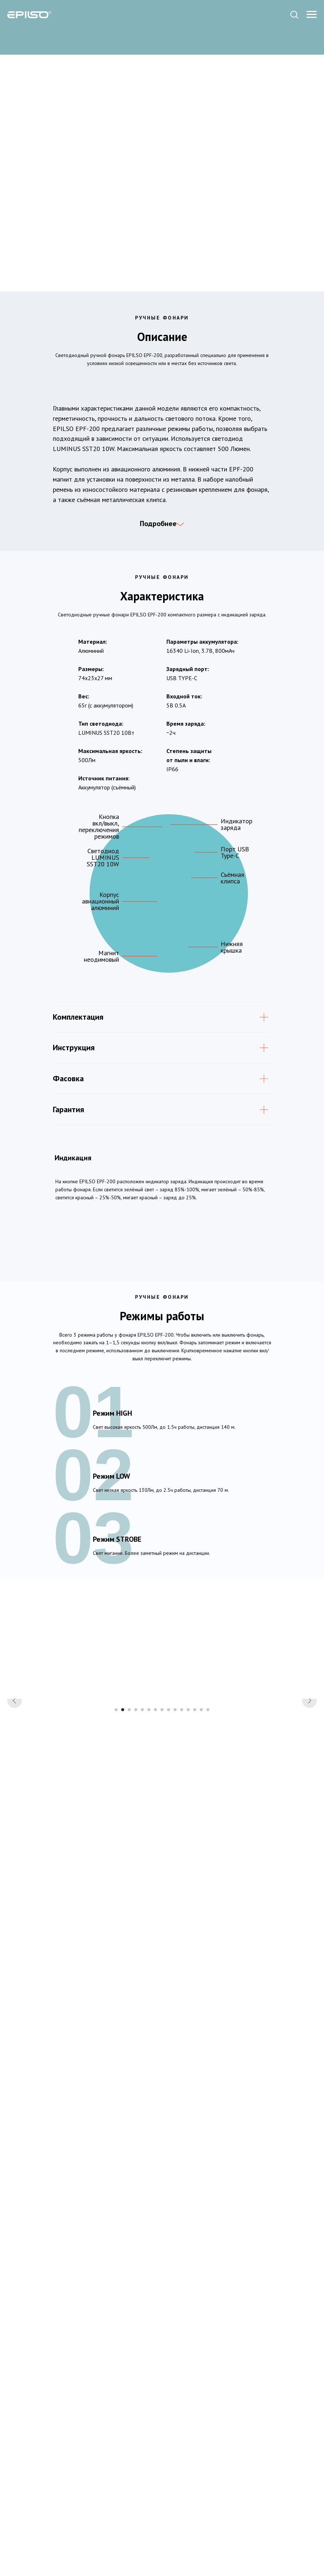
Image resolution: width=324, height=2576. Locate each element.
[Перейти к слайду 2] (122, 1824)
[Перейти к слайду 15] (207, 1824)
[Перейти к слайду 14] (201, 1824)
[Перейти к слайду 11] (181, 1824)
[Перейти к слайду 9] (168, 1824)
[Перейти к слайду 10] (175, 1824)
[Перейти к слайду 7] (155, 1824)
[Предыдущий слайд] (14, 1756)
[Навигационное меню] (312, 14)
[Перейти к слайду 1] (116, 1824)
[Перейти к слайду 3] (129, 1824)
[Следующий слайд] (309, 1756)
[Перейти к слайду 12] (188, 1824)
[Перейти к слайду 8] (162, 1824)
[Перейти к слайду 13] (194, 1824)
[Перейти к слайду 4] (135, 1824)
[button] (294, 14)
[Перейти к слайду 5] (142, 1824)
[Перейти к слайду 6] (148, 1824)
